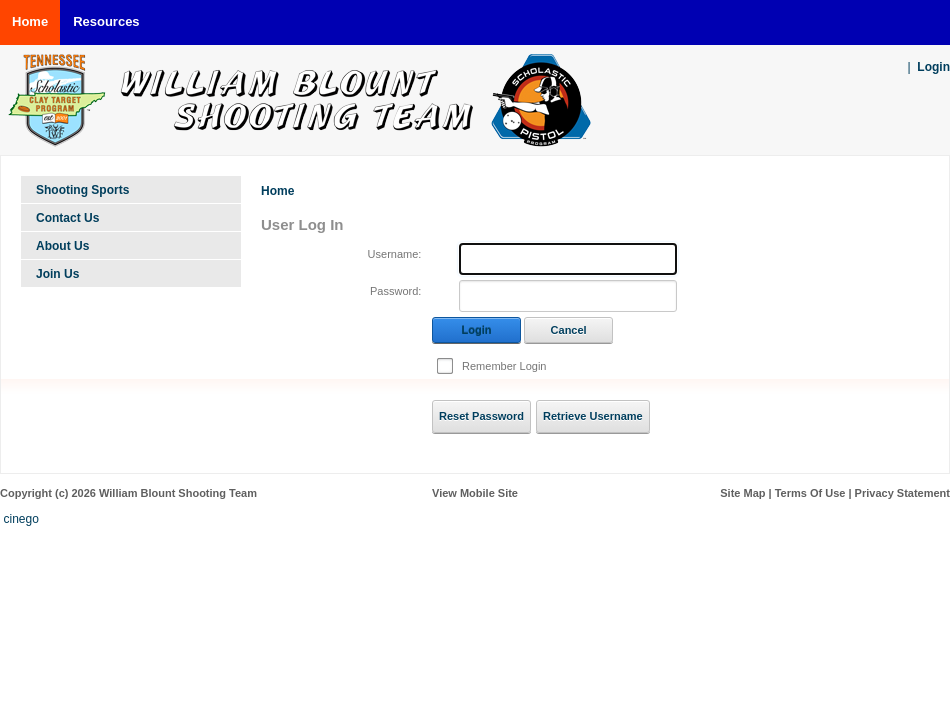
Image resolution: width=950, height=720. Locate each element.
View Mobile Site (475, 493)
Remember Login (504, 366)
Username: (395, 254)
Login (933, 67)
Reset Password (481, 416)
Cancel (569, 330)
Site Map (742, 493)
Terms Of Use (810, 493)
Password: (395, 291)
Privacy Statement (902, 493)
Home (277, 191)
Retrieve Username (593, 416)
